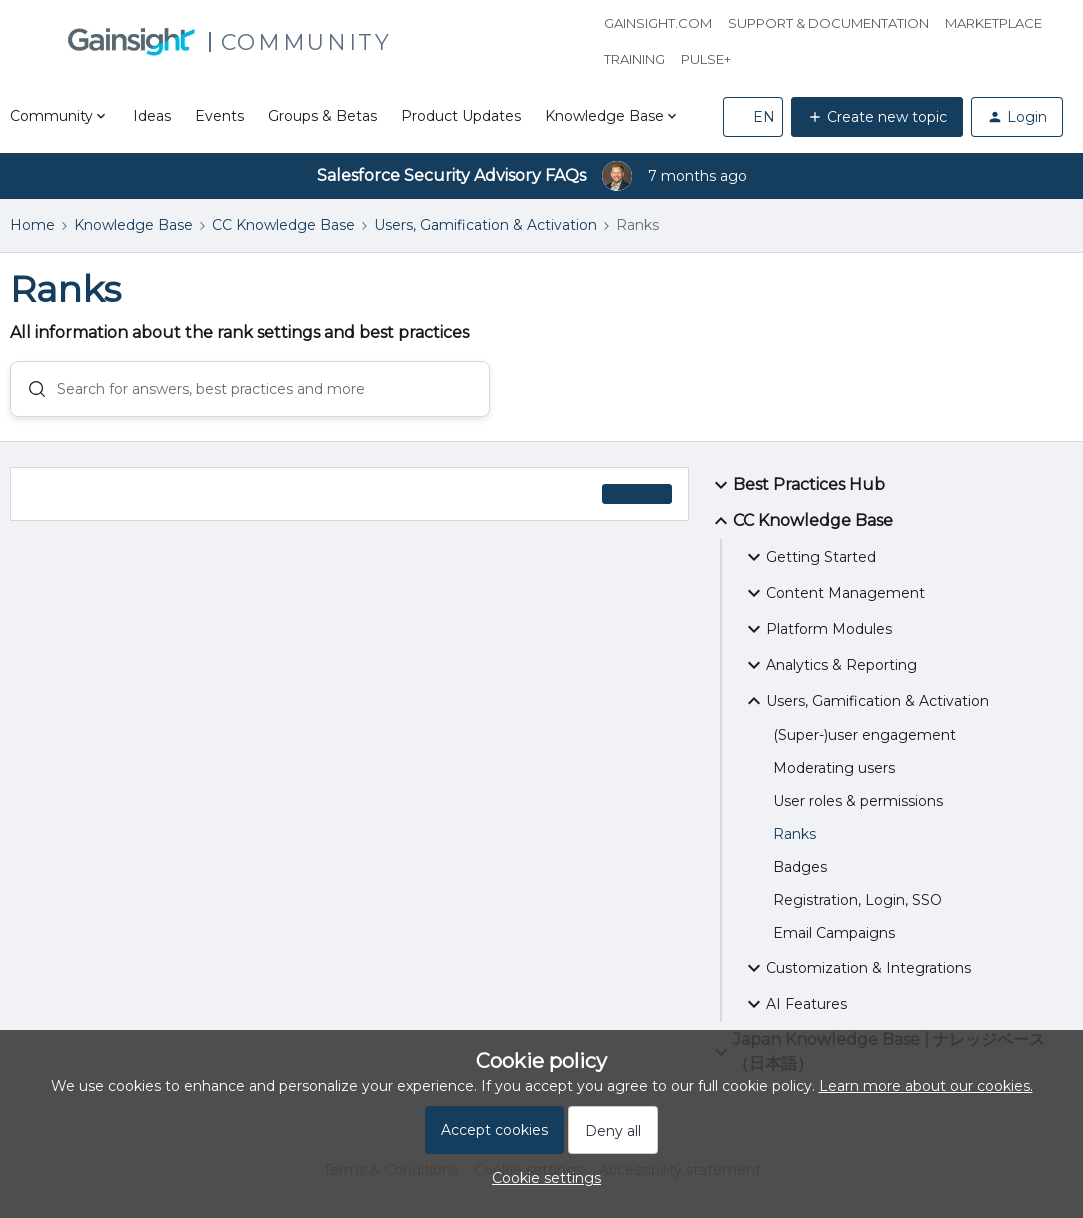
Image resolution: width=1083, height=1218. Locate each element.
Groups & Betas (322, 116)
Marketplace (993, 23)
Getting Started (809, 562)
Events (219, 116)
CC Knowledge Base (283, 225)
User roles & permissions (858, 806)
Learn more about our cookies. (926, 1086)
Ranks (794, 839)
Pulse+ (706, 59)
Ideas (152, 116)
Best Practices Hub (797, 490)
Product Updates (461, 116)
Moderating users (834, 773)
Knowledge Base (133, 225)
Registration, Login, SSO (857, 905)
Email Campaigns (834, 938)
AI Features (794, 1009)
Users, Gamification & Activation (485, 225)
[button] (753, 117)
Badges (800, 872)
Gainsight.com (658, 23)
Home (32, 225)
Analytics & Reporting (829, 670)
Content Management (833, 598)
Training (634, 59)
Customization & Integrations (856, 973)
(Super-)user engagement (864, 740)
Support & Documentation (828, 23)
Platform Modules (817, 634)
